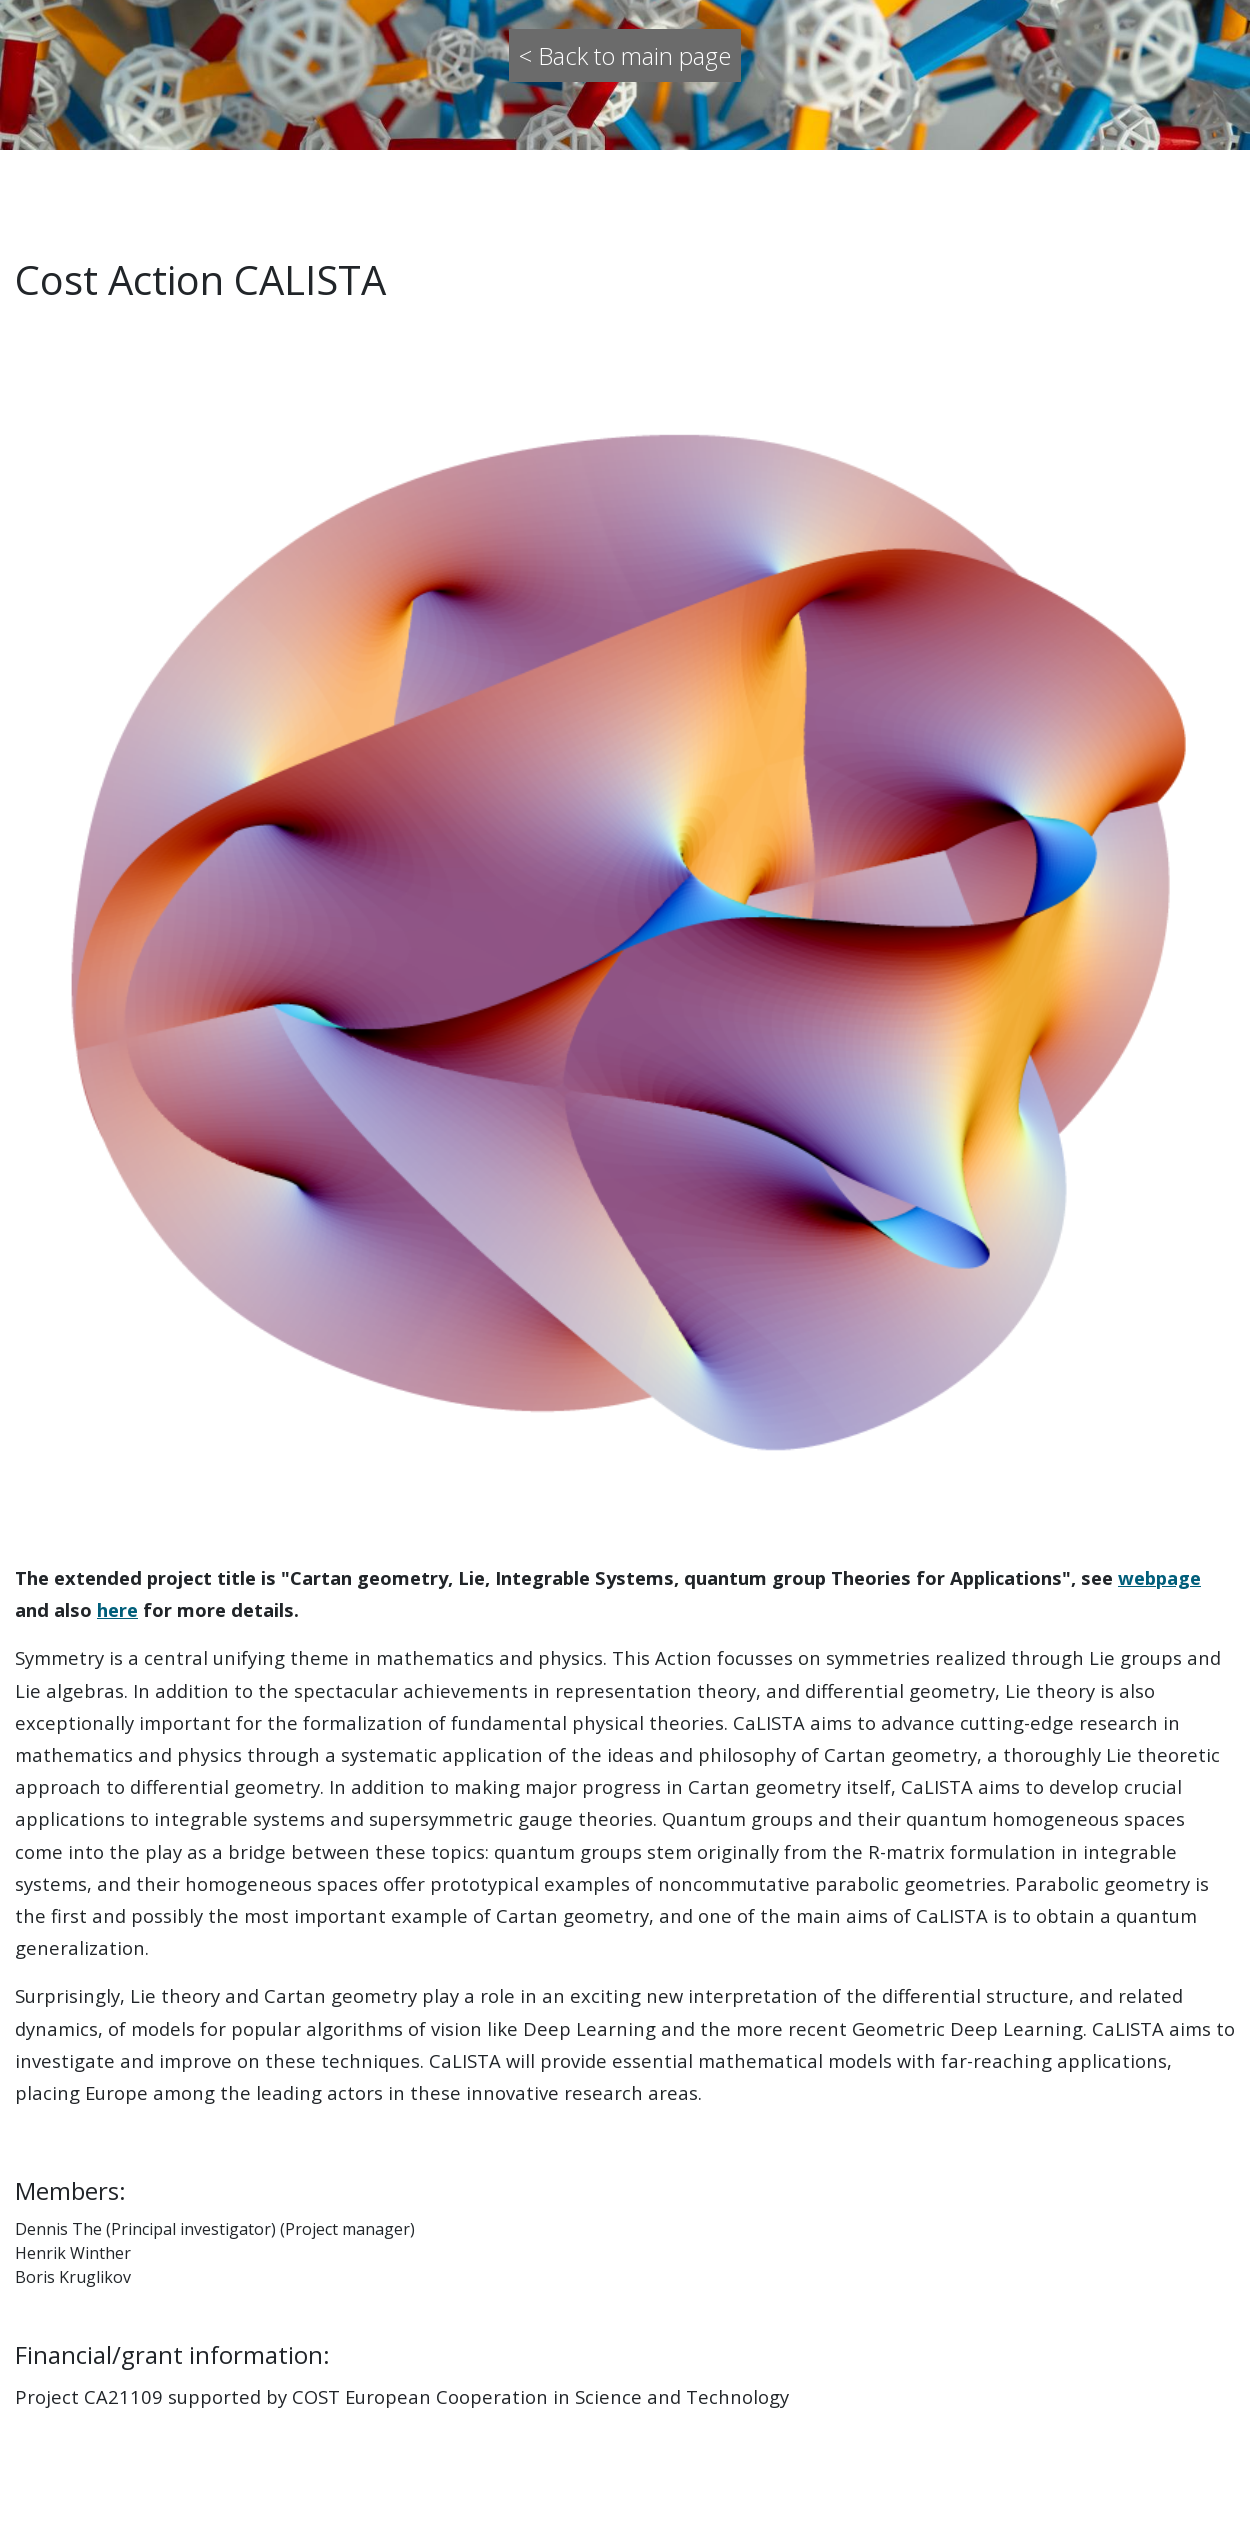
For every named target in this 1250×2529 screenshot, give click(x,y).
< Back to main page (625, 55)
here (117, 1609)
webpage (1159, 1577)
